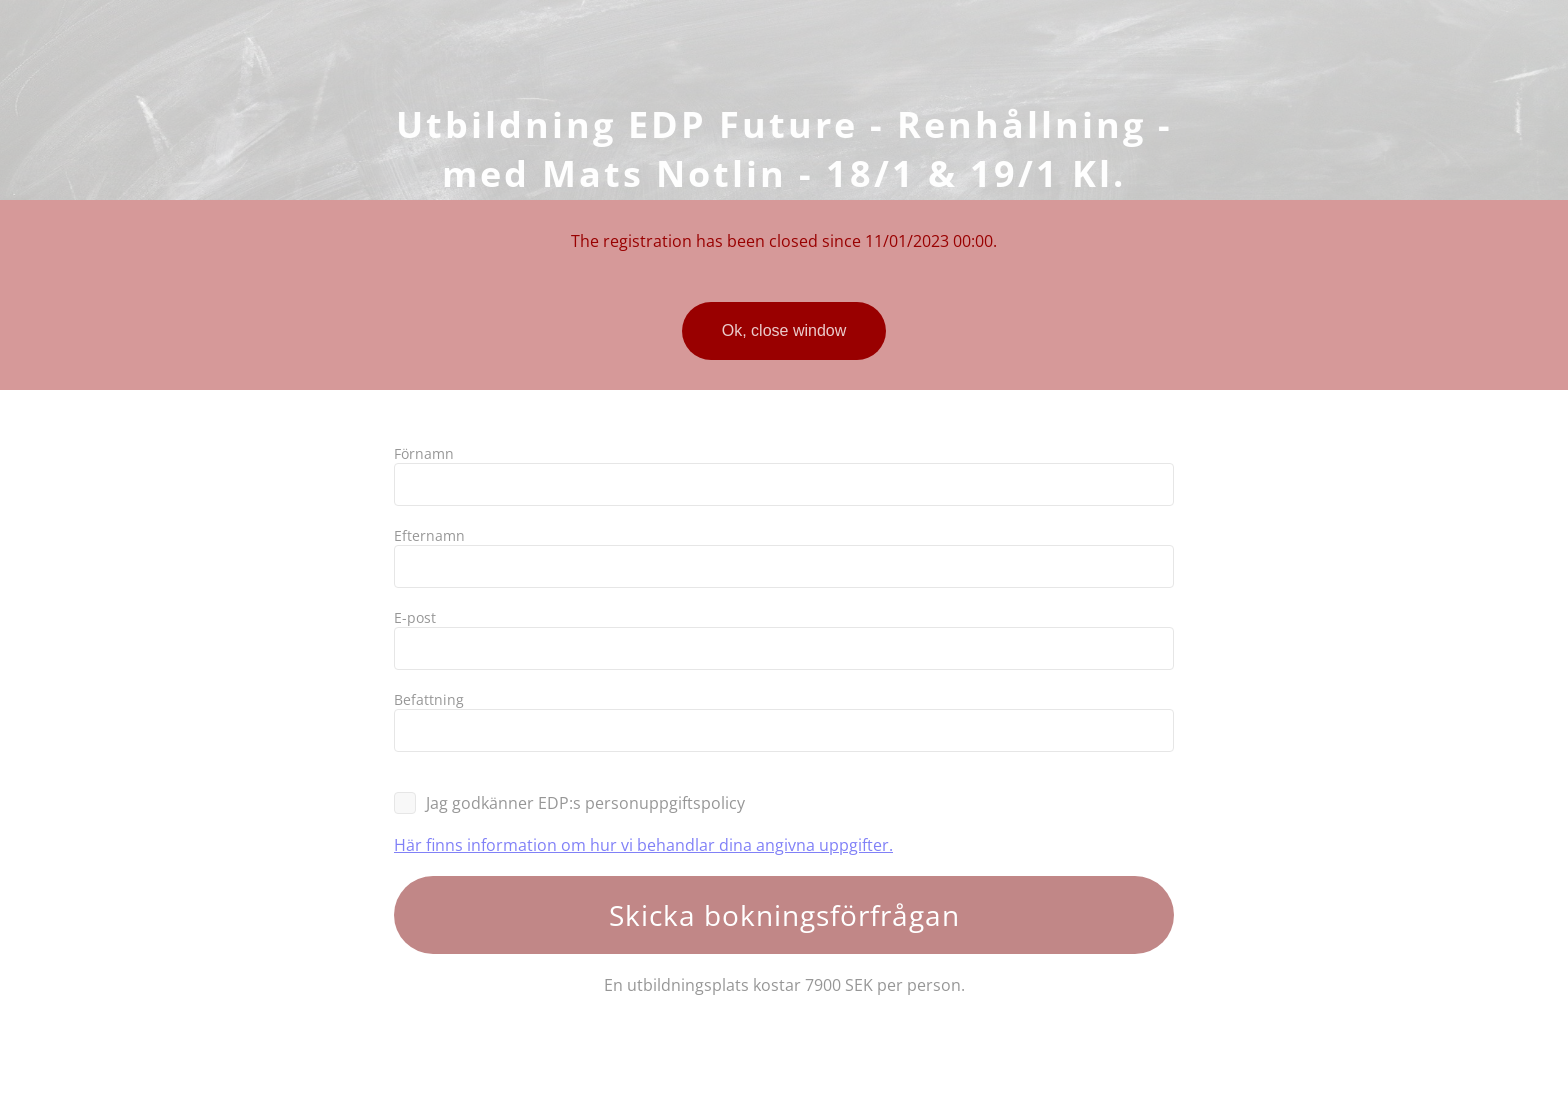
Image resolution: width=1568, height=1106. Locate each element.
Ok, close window (784, 330)
